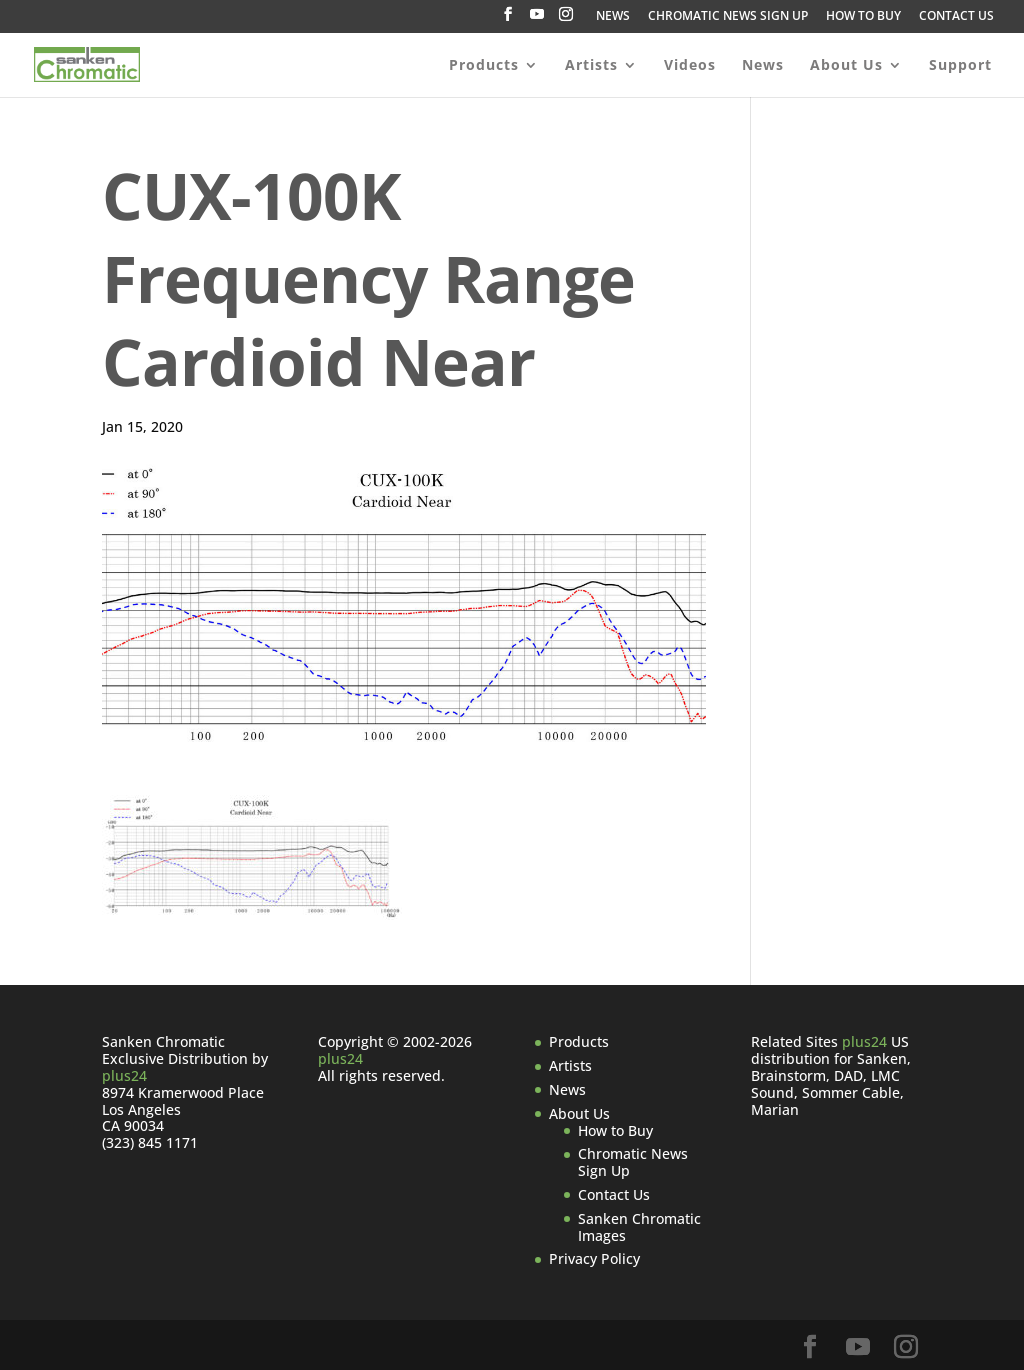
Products (484, 66)
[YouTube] (537, 20)
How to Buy (615, 1130)
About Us (846, 66)
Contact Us (614, 1194)
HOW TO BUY (863, 17)
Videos (690, 66)
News (763, 66)
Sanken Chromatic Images (639, 1227)
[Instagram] (566, 20)
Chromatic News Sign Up (633, 1162)
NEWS (613, 17)
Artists (591, 66)
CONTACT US (956, 17)
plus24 (124, 1075)
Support (960, 66)
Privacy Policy (594, 1258)
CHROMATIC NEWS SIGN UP (728, 17)
